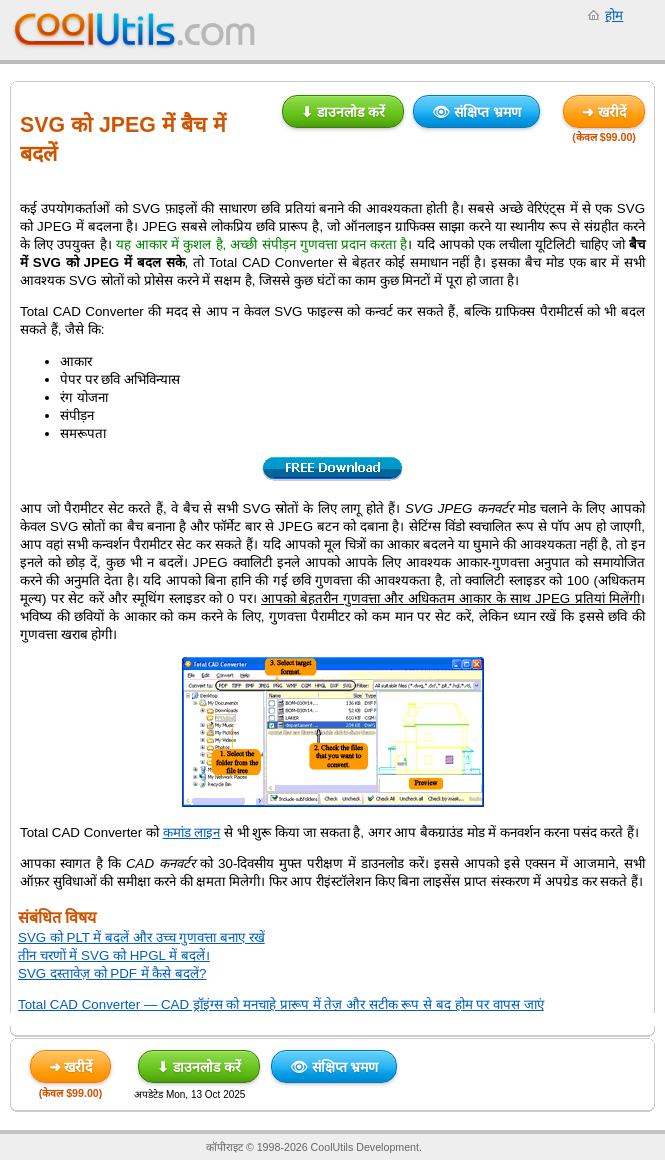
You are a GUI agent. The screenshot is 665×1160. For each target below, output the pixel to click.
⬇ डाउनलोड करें (343, 112)
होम (614, 15)
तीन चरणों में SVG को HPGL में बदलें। (114, 955)
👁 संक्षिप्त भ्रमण (476, 112)
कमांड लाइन (192, 832)
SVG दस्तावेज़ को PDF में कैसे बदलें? (112, 973)
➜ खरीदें (604, 112)
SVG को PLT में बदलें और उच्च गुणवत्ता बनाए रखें (141, 937)
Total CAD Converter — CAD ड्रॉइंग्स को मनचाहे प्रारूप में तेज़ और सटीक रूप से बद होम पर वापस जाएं (281, 1004)
